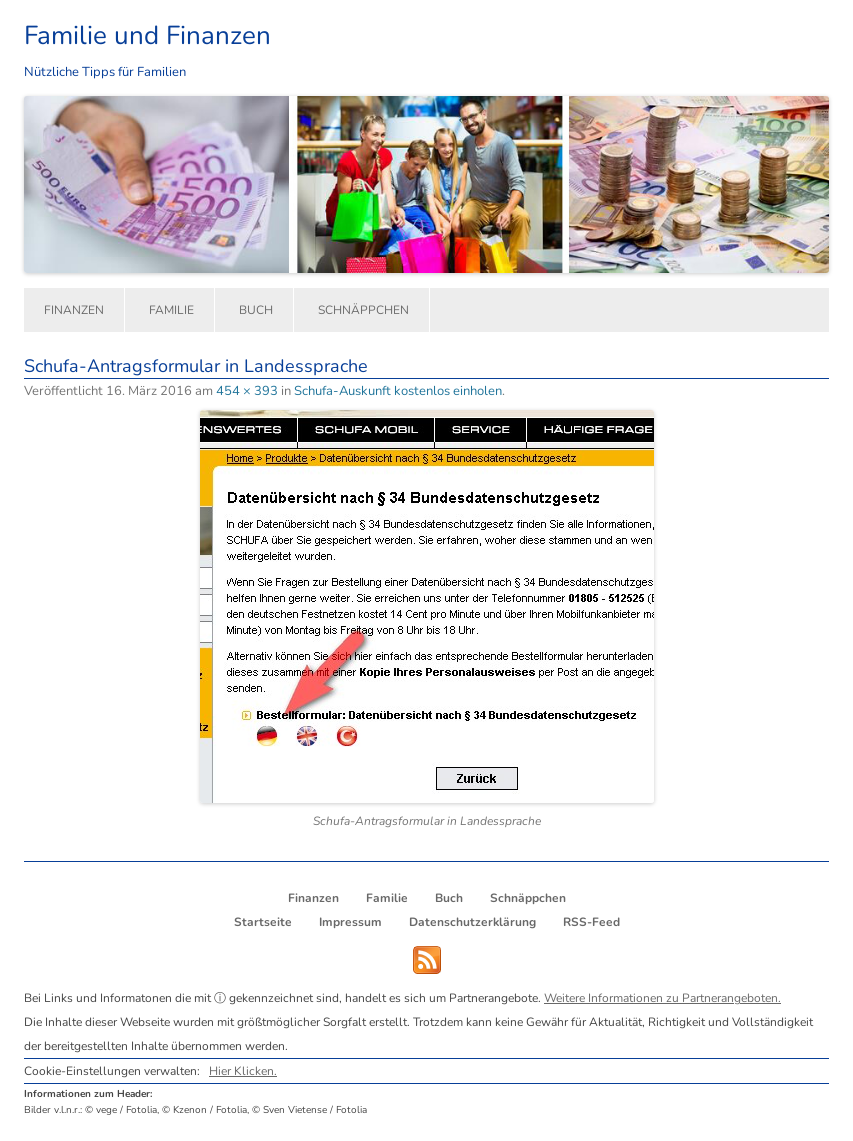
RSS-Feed (591, 922)
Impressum (350, 922)
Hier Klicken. (243, 1071)
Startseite (263, 922)
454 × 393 (247, 391)
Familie (171, 310)
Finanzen (74, 310)
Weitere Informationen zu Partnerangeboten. (662, 998)
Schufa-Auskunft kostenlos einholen (398, 391)
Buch (256, 310)
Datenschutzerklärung (472, 922)
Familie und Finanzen (147, 35)
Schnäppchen (363, 310)
